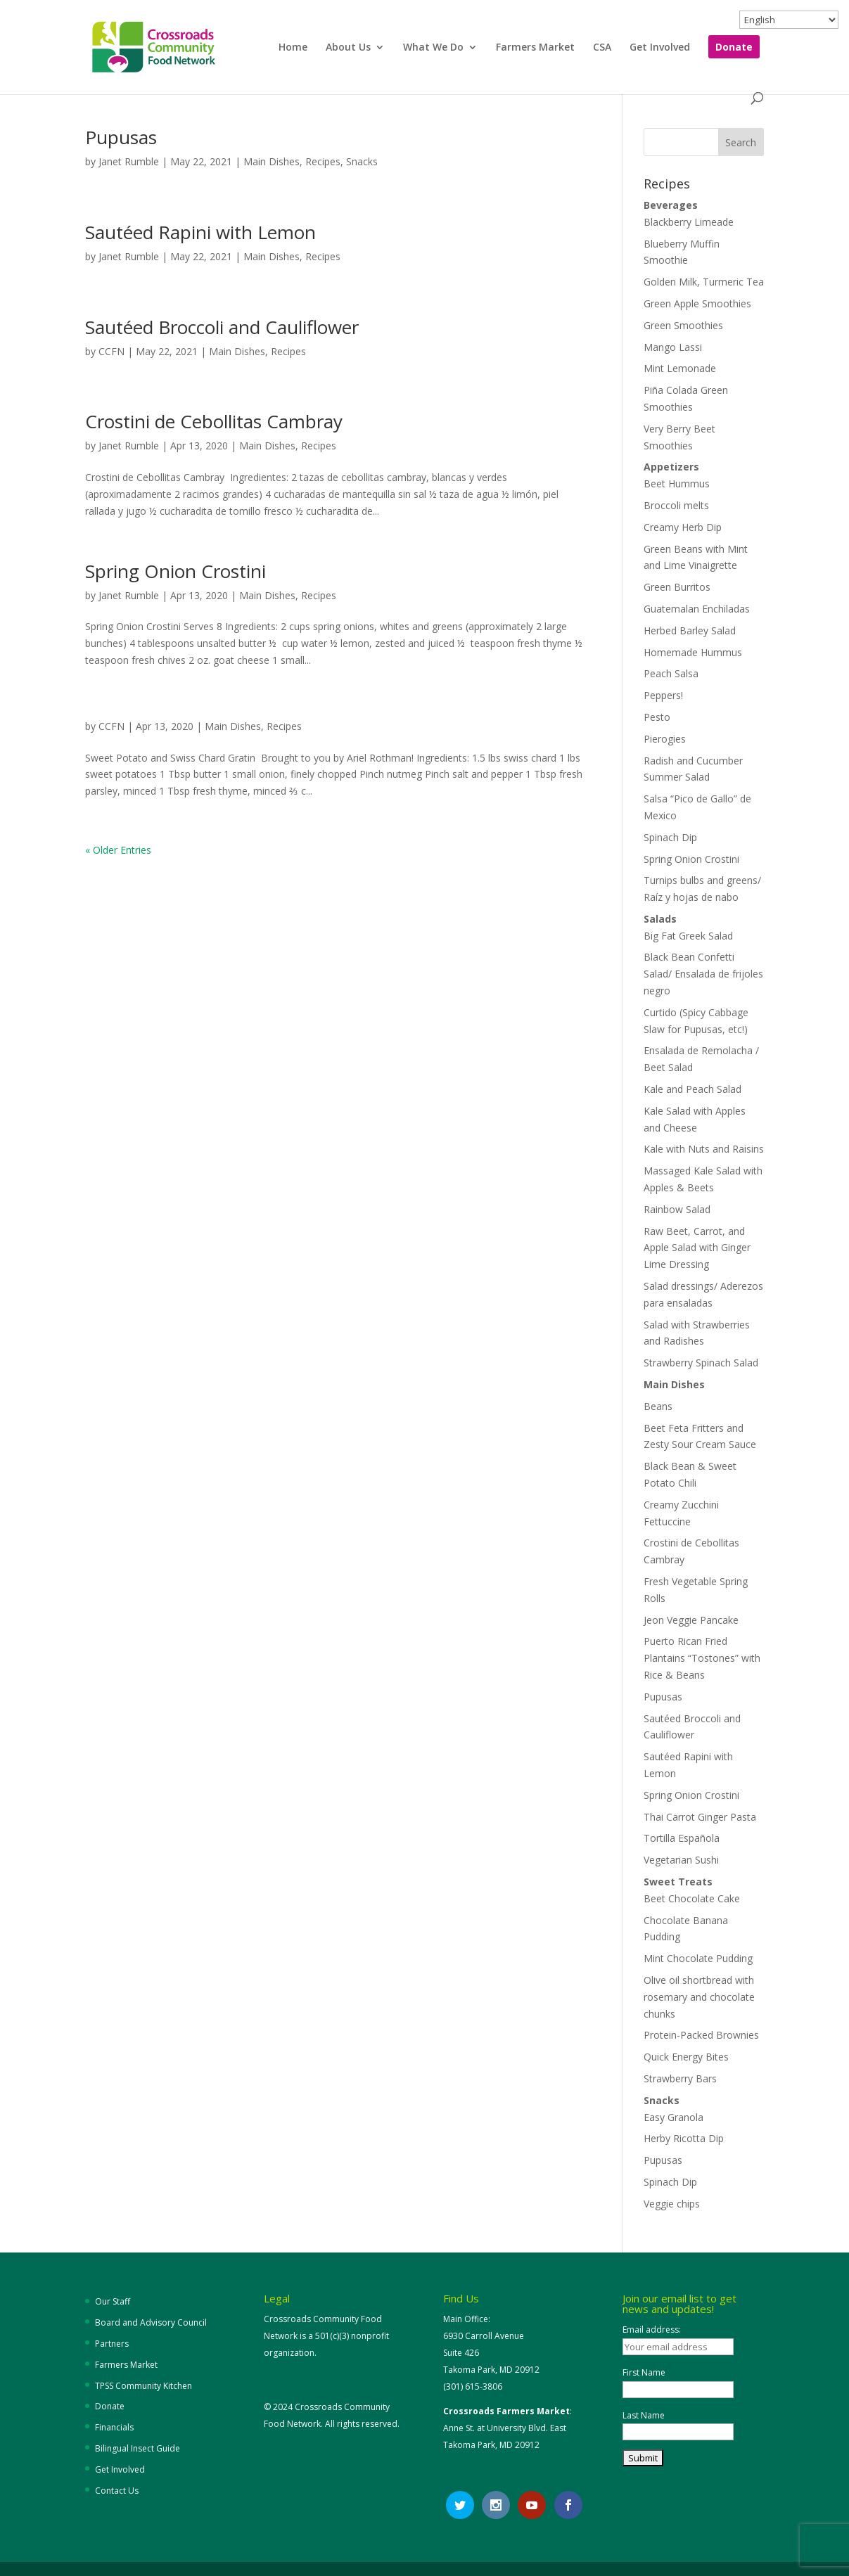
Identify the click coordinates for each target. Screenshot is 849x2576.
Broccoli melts (676, 505)
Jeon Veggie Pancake (691, 1620)
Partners (112, 2344)
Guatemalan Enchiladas (697, 608)
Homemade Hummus (693, 652)
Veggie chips (672, 2203)
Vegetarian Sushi (681, 1859)
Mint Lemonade (680, 368)
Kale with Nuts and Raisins (704, 1148)
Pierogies (665, 738)
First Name (644, 2372)
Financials (114, 2427)
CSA (602, 47)
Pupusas (121, 137)
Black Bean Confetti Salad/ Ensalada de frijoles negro (703, 973)
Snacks (362, 161)
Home (293, 47)
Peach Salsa (671, 673)
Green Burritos (677, 587)
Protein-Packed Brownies (701, 2035)
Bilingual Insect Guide (137, 2448)
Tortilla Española (682, 1838)
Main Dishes (271, 161)
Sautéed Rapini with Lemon (200, 232)
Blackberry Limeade (689, 222)
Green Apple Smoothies (697, 303)
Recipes (322, 161)
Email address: (652, 2329)
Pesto (657, 717)
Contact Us (117, 2491)
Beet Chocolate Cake (692, 1898)
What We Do (433, 47)
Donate (734, 47)
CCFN (111, 351)
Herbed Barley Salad (690, 630)
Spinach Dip (670, 837)
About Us (348, 47)
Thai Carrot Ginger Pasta (700, 1817)
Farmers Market (535, 47)
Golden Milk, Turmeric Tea (704, 281)
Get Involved (660, 47)
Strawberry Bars (680, 2078)
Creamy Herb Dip (683, 527)
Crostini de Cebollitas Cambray (216, 421)
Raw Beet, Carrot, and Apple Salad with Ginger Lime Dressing (697, 1247)
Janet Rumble (128, 161)
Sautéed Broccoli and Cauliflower (222, 327)
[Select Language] (788, 20)
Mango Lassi (673, 347)
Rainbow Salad (677, 1209)
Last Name (644, 2415)
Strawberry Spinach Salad (701, 1362)
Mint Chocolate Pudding (698, 1958)
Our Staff (112, 2301)
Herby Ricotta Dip (684, 2138)
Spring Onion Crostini (175, 571)
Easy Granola (673, 2117)
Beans (658, 1406)
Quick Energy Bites (686, 2056)
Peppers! (663, 695)
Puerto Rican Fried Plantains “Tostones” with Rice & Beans (702, 1657)
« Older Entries (118, 850)
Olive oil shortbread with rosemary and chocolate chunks (699, 1996)
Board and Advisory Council (151, 2322)
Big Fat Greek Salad (688, 935)
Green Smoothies (683, 325)
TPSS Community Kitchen (143, 2386)
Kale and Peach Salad (692, 1089)
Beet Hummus (677, 483)
